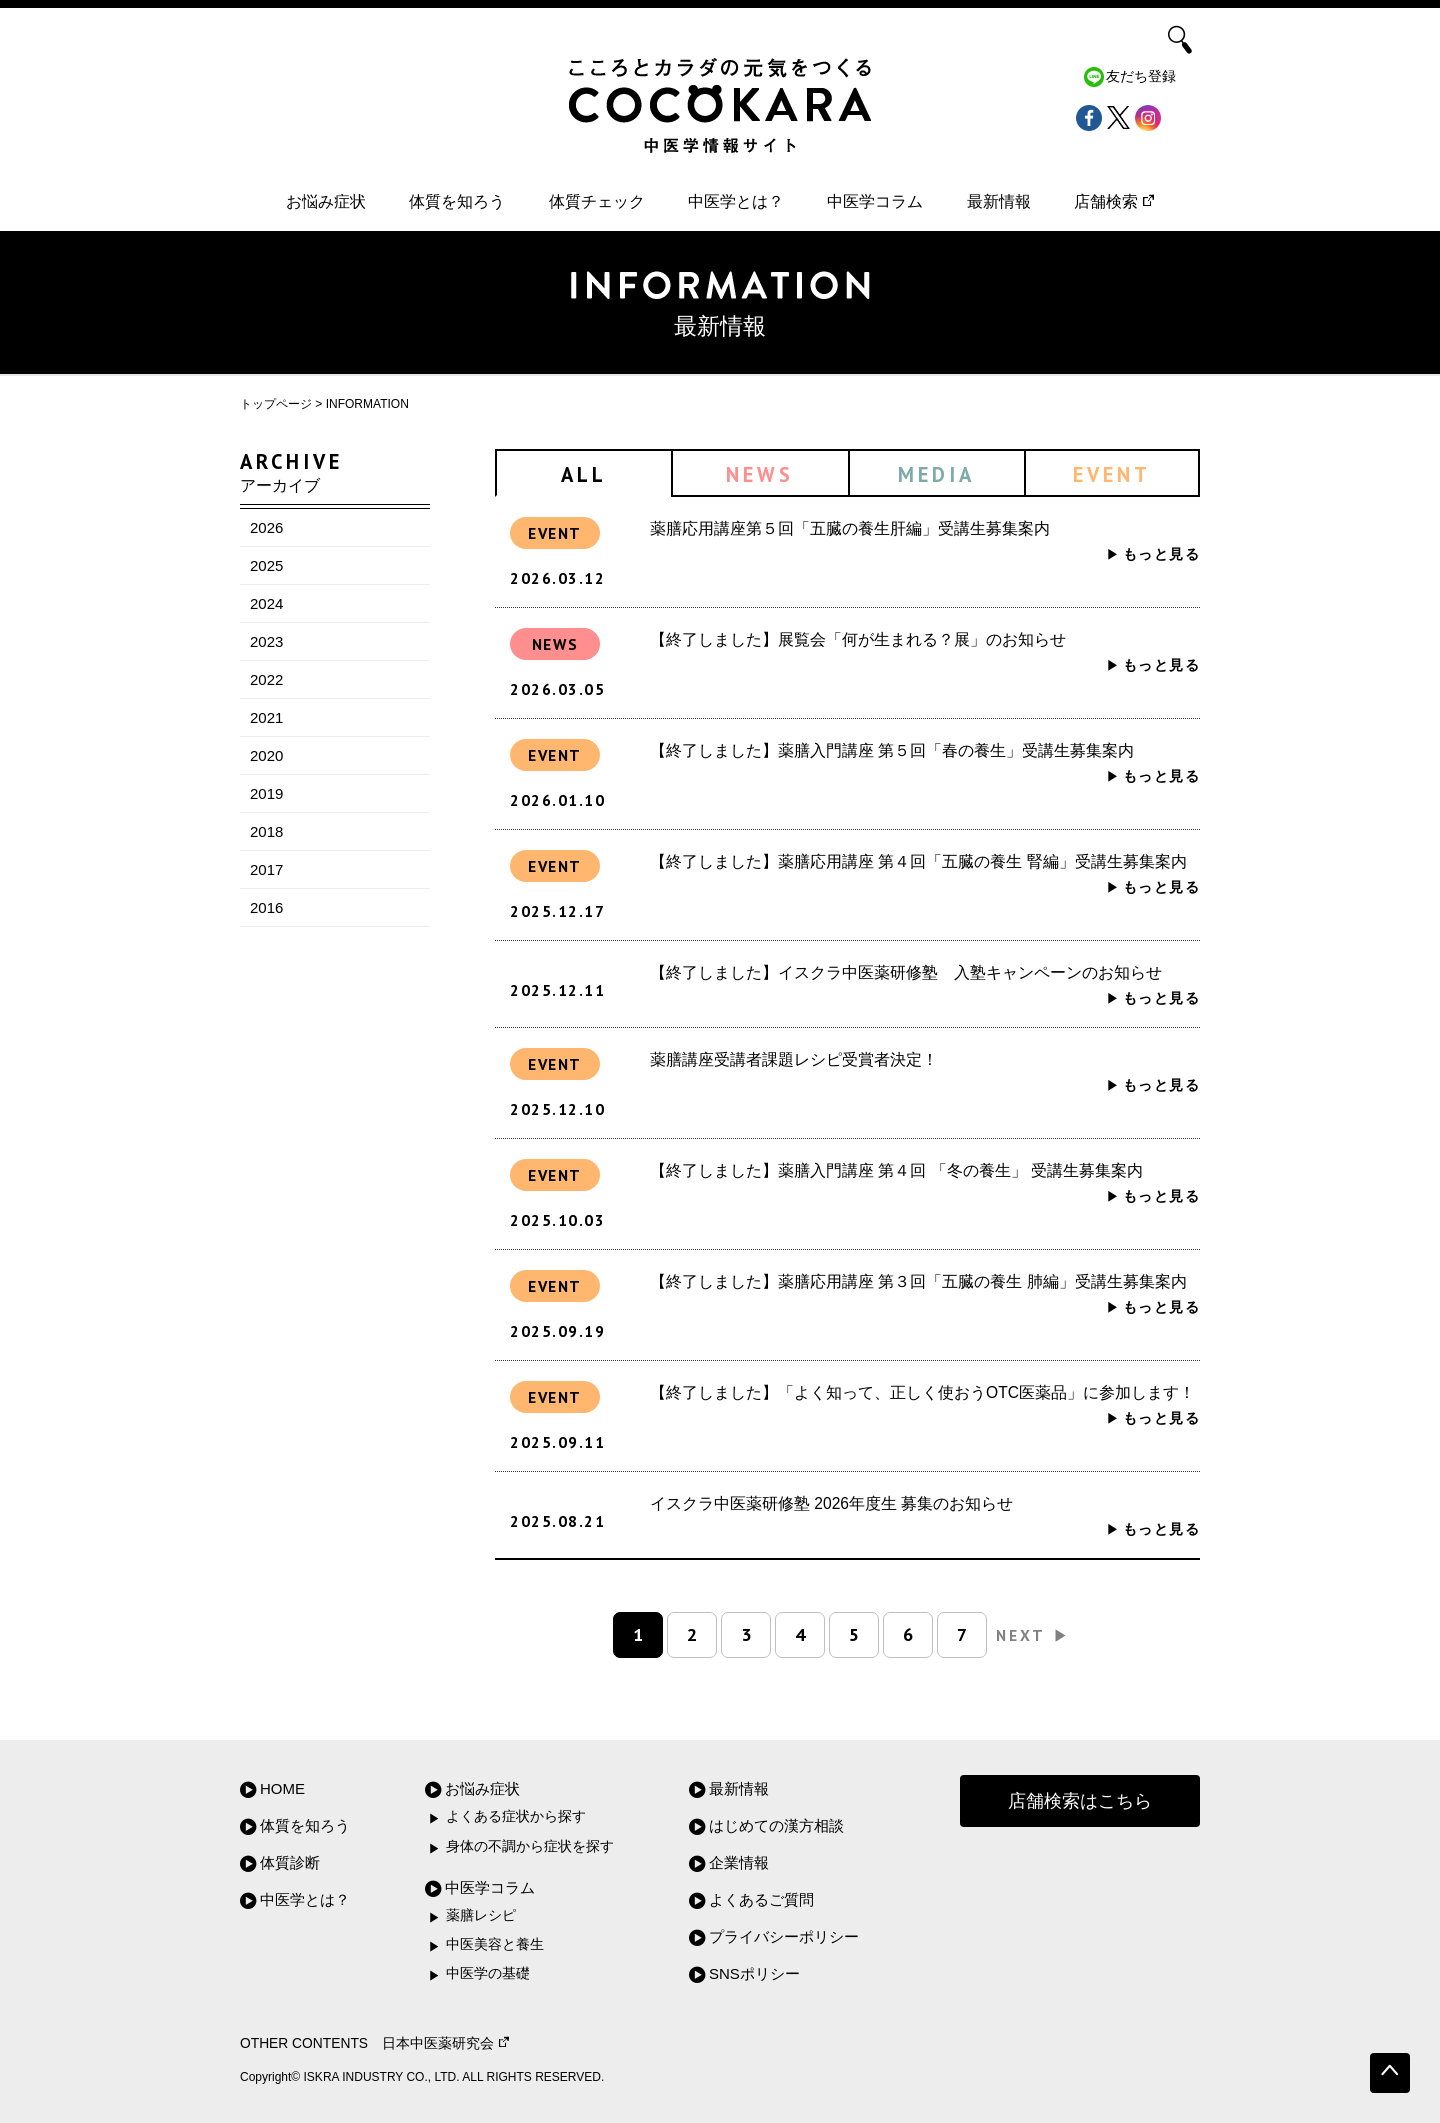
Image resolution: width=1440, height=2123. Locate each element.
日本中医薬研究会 (445, 2043)
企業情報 (739, 1862)
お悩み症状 (326, 201)
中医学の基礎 (488, 1973)
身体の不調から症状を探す (530, 1846)
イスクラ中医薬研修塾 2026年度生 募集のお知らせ (831, 1503)
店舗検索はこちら (1080, 1801)
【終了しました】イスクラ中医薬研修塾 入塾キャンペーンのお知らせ (906, 972)
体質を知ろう (457, 201)
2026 (266, 527)
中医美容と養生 (495, 1944)
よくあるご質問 (761, 1899)
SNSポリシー (754, 1973)
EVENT (1112, 474)
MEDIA (936, 474)
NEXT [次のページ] (1033, 1635)
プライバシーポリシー (784, 1936)
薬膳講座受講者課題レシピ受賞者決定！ (794, 1059)
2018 (266, 831)
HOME (282, 1788)
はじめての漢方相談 (776, 1825)
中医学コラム (875, 201)
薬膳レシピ (481, 1915)
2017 (266, 869)
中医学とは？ (736, 201)
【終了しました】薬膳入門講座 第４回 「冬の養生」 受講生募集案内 (896, 1170)
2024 (266, 603)
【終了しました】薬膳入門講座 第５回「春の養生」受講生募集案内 (892, 750)
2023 (266, 641)
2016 (266, 907)
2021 (266, 717)
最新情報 (999, 201)
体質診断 (290, 1862)
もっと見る (1161, 554)
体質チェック (597, 201)
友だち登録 (1141, 76)
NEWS (760, 474)
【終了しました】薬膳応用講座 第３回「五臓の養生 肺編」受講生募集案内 (918, 1281)
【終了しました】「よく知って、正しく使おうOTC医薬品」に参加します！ (922, 1392)
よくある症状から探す (516, 1816)
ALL (584, 474)
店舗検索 (1114, 201)
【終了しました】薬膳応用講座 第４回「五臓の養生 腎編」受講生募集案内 (918, 861)
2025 (266, 565)
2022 (266, 679)
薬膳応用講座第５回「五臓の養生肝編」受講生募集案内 (850, 528)
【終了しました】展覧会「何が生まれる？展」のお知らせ (858, 639)
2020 (266, 755)
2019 (266, 793)
